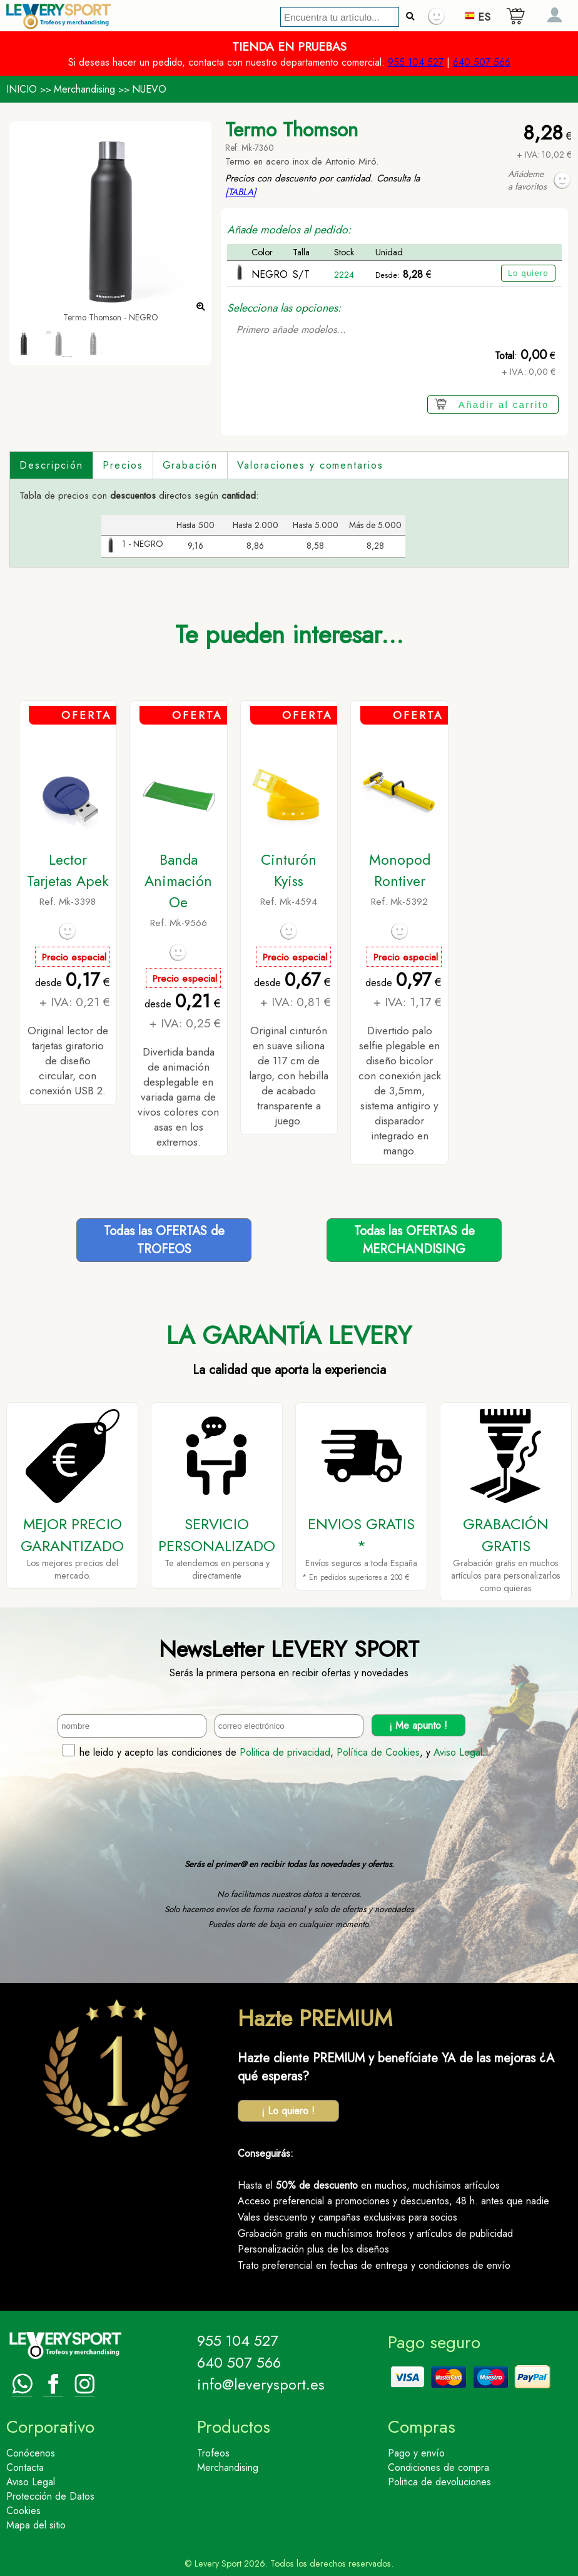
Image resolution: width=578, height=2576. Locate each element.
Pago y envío (416, 2453)
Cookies (23, 2510)
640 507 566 (481, 62)
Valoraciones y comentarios (310, 465)
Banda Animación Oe (178, 881)
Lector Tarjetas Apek (68, 870)
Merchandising (84, 89)
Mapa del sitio (36, 2525)
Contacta (25, 2467)
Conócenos (30, 2453)
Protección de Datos (50, 2496)
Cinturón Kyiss (289, 870)
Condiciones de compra (438, 2467)
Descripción (51, 465)
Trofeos (213, 2453)
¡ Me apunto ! (418, 1725)
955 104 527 (416, 62)
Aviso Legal (458, 1752)
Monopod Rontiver (399, 870)
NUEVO (149, 89)
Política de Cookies (378, 1752)
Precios (123, 465)
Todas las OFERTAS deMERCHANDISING (414, 1240)
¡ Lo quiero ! (288, 2111)
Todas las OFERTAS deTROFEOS (164, 1240)
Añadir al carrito (504, 404)
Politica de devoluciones (439, 2482)
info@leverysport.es (261, 2384)
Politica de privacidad (285, 1752)
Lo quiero (528, 273)
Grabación (190, 465)
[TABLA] (240, 192)
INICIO (21, 89)
